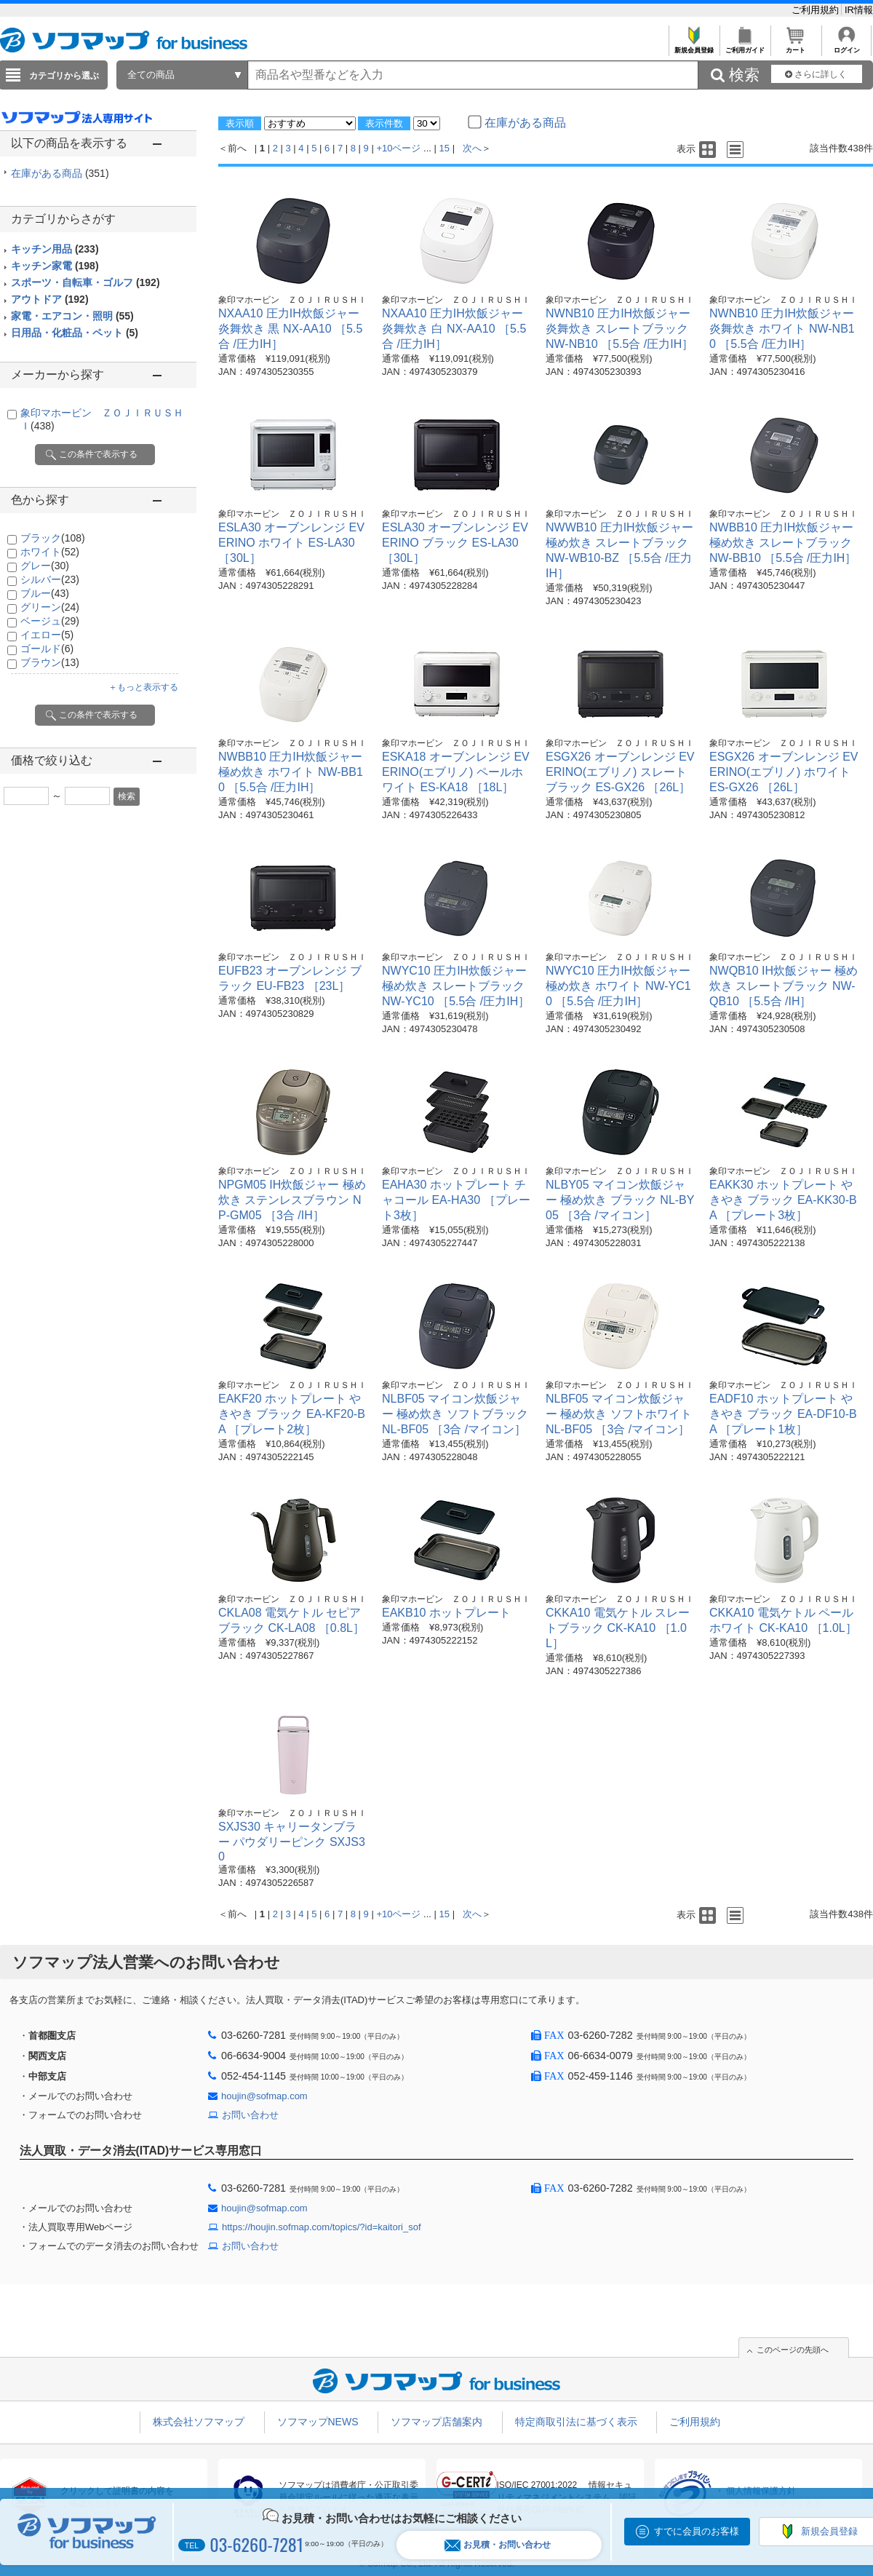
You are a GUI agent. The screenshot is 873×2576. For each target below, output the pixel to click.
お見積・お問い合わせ (498, 2545)
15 (444, 148)
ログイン (846, 46)
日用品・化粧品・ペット (74, 332)
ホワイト (49, 552)
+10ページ (398, 148)
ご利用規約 (817, 9)
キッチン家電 (55, 266)
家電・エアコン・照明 (72, 316)
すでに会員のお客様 (696, 2531)
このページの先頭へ (793, 2349)
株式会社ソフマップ (198, 2422)
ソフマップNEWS (318, 2422)
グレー (44, 565)
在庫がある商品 (60, 173)
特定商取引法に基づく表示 (576, 2422)
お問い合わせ (250, 2114)
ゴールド (46, 648)
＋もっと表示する (143, 687)
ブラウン (49, 662)
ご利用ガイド (744, 46)
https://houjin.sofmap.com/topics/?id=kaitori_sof (321, 2227)
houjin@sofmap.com (264, 2095)
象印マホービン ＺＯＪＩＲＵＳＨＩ (292, 300)
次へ (472, 148)
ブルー (44, 593)
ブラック (52, 538)
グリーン (49, 607)
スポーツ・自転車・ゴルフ (85, 282)
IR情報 (859, 9)
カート (795, 46)
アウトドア (50, 299)
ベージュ (49, 621)
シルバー (49, 579)
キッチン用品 (55, 249)
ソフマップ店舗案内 (436, 2422)
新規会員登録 (693, 46)
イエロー (46, 635)
